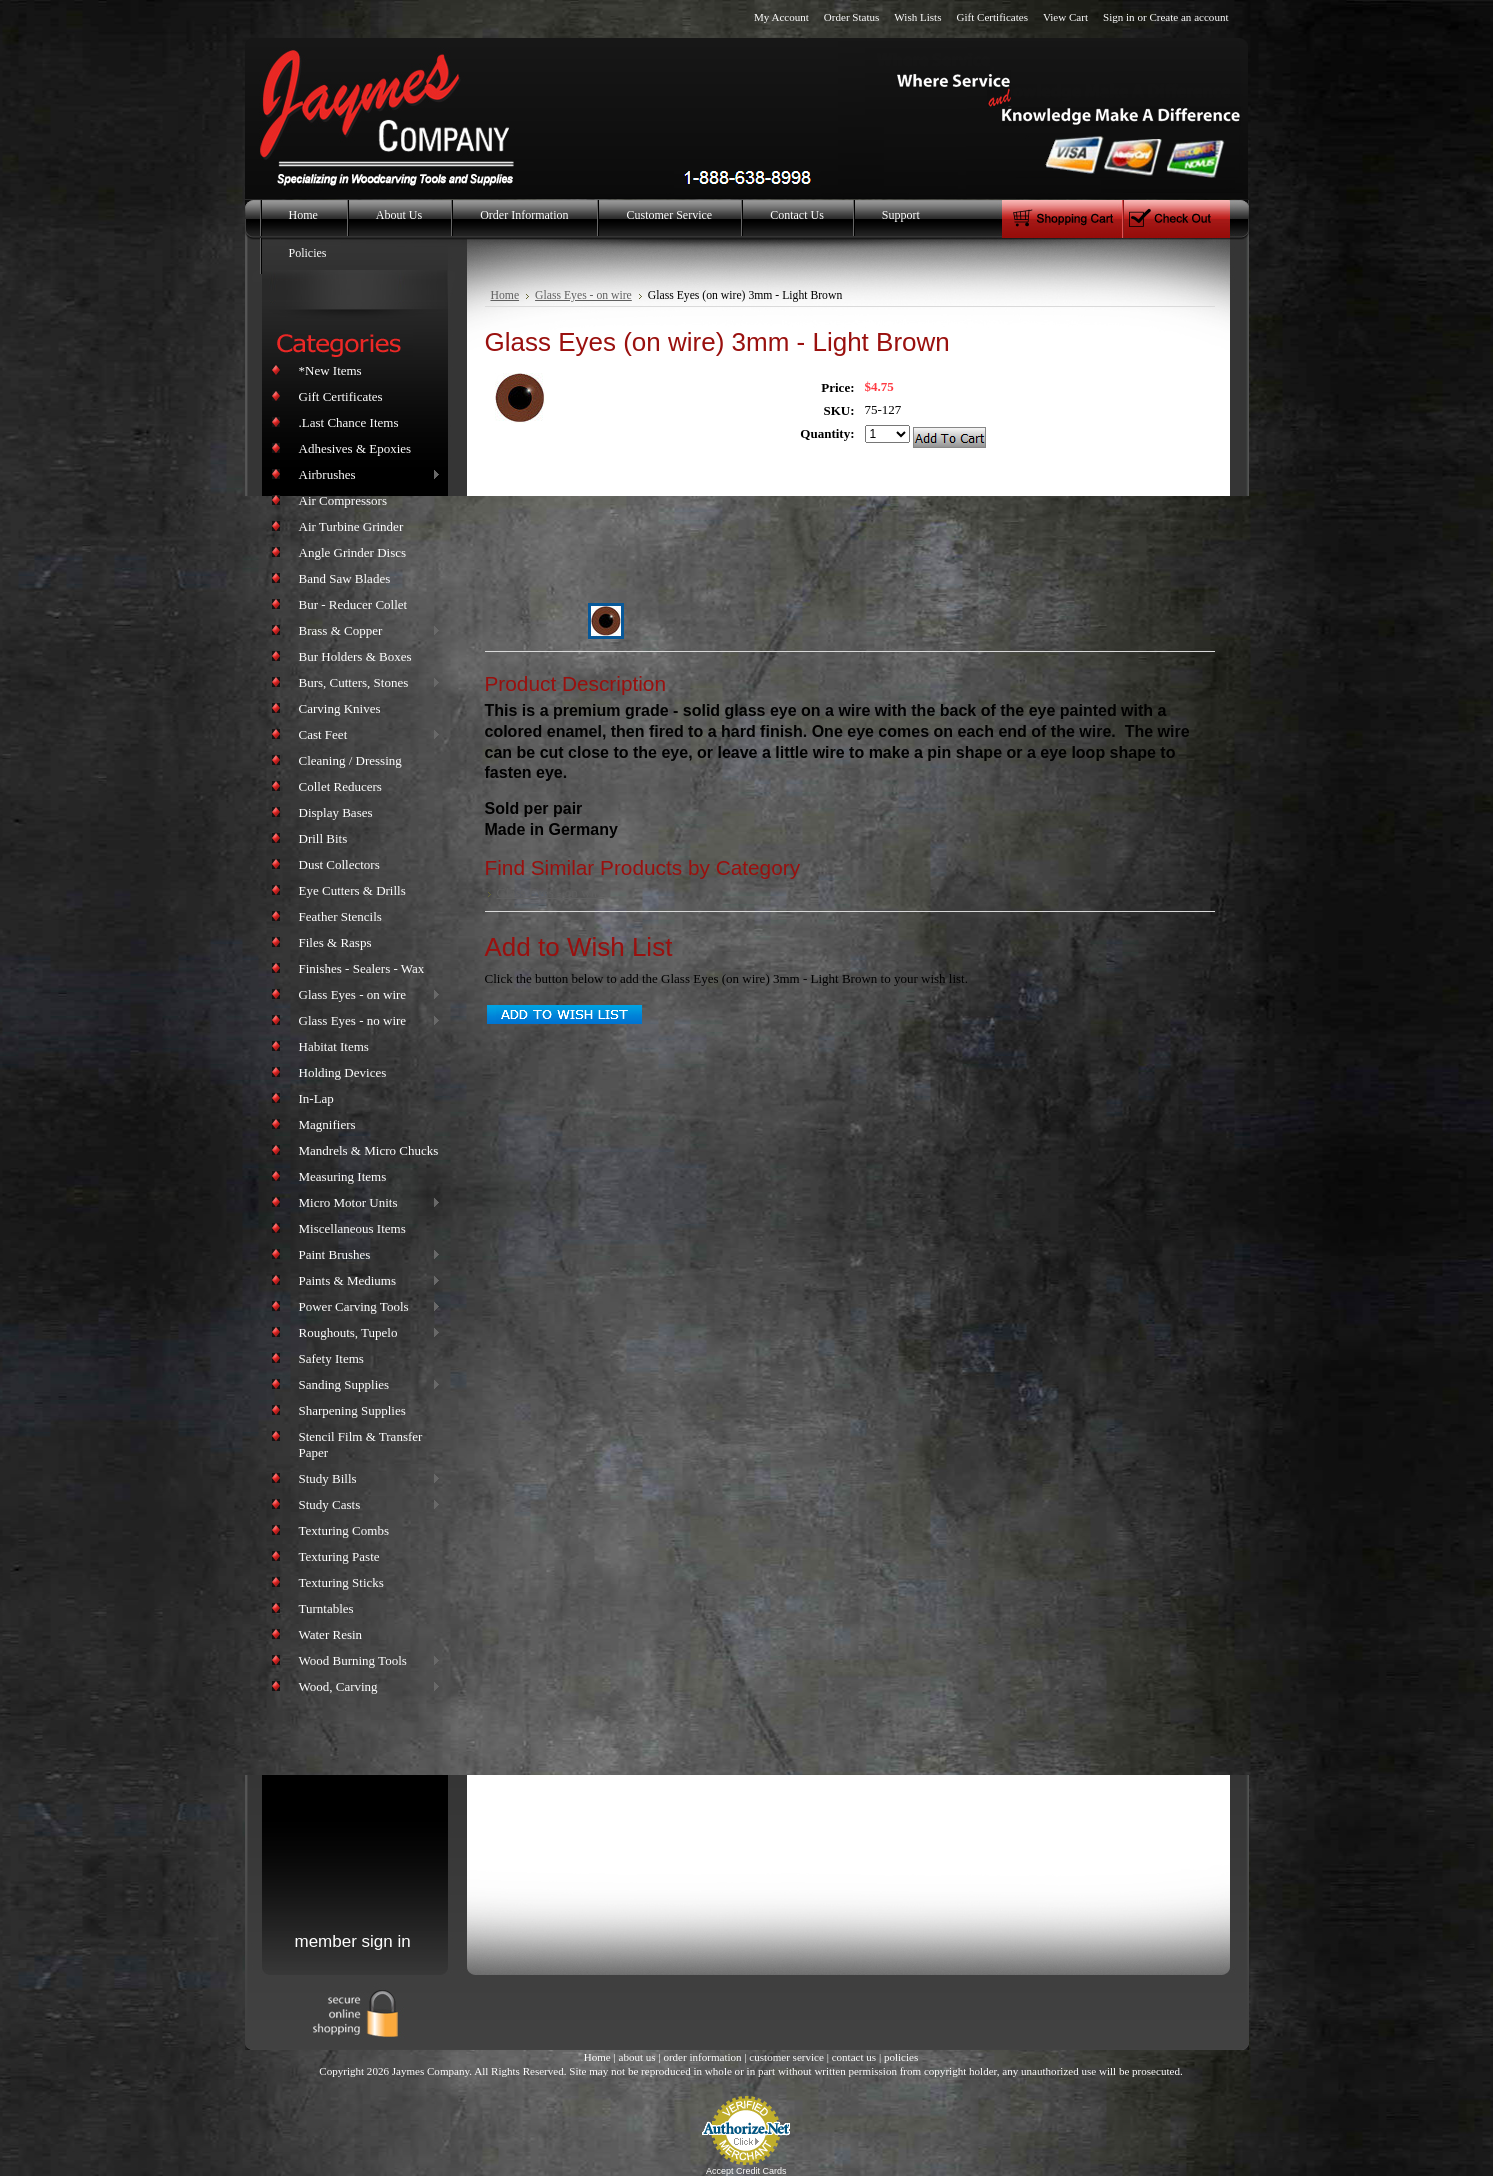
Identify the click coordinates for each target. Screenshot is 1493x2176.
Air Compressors (343, 500)
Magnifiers (327, 1124)
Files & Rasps (335, 942)
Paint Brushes (366, 1255)
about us (636, 2057)
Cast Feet (366, 735)
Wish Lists (917, 17)
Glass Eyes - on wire (366, 995)
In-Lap (316, 1098)
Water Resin (331, 1634)
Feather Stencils (340, 916)
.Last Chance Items (349, 422)
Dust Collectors (339, 864)
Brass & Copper (366, 631)
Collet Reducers (340, 786)
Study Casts (366, 1505)
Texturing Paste (339, 1556)
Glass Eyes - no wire (366, 1021)
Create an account (1188, 17)
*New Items (330, 370)
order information (702, 2057)
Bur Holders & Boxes (355, 656)
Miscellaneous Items (352, 1228)
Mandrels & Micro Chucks (369, 1150)
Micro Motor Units (366, 1203)
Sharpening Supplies (352, 1410)
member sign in (353, 1941)
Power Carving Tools (366, 1307)
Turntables (326, 1608)
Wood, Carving (366, 1687)
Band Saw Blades (345, 578)
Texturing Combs (344, 1530)
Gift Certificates (991, 17)
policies (901, 2057)
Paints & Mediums (366, 1281)
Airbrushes (366, 475)
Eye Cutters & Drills (352, 890)
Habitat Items (334, 1046)
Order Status (852, 17)
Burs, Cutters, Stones (366, 683)
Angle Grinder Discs (353, 552)
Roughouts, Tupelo (366, 1333)
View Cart (1065, 17)
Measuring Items (343, 1176)
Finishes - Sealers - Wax (362, 968)
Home (505, 295)
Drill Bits (323, 838)
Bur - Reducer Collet (353, 604)
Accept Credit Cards (746, 2171)
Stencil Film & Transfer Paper (361, 1444)
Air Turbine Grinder (351, 526)
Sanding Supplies (366, 1385)
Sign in (1119, 17)
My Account (781, 17)
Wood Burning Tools (366, 1661)
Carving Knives (340, 708)
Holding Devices (343, 1072)
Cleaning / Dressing (350, 760)
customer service (786, 2057)
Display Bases (336, 812)
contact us (854, 2057)
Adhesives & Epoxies (355, 448)
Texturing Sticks (341, 1582)
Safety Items (331, 1358)
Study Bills (366, 1479)
